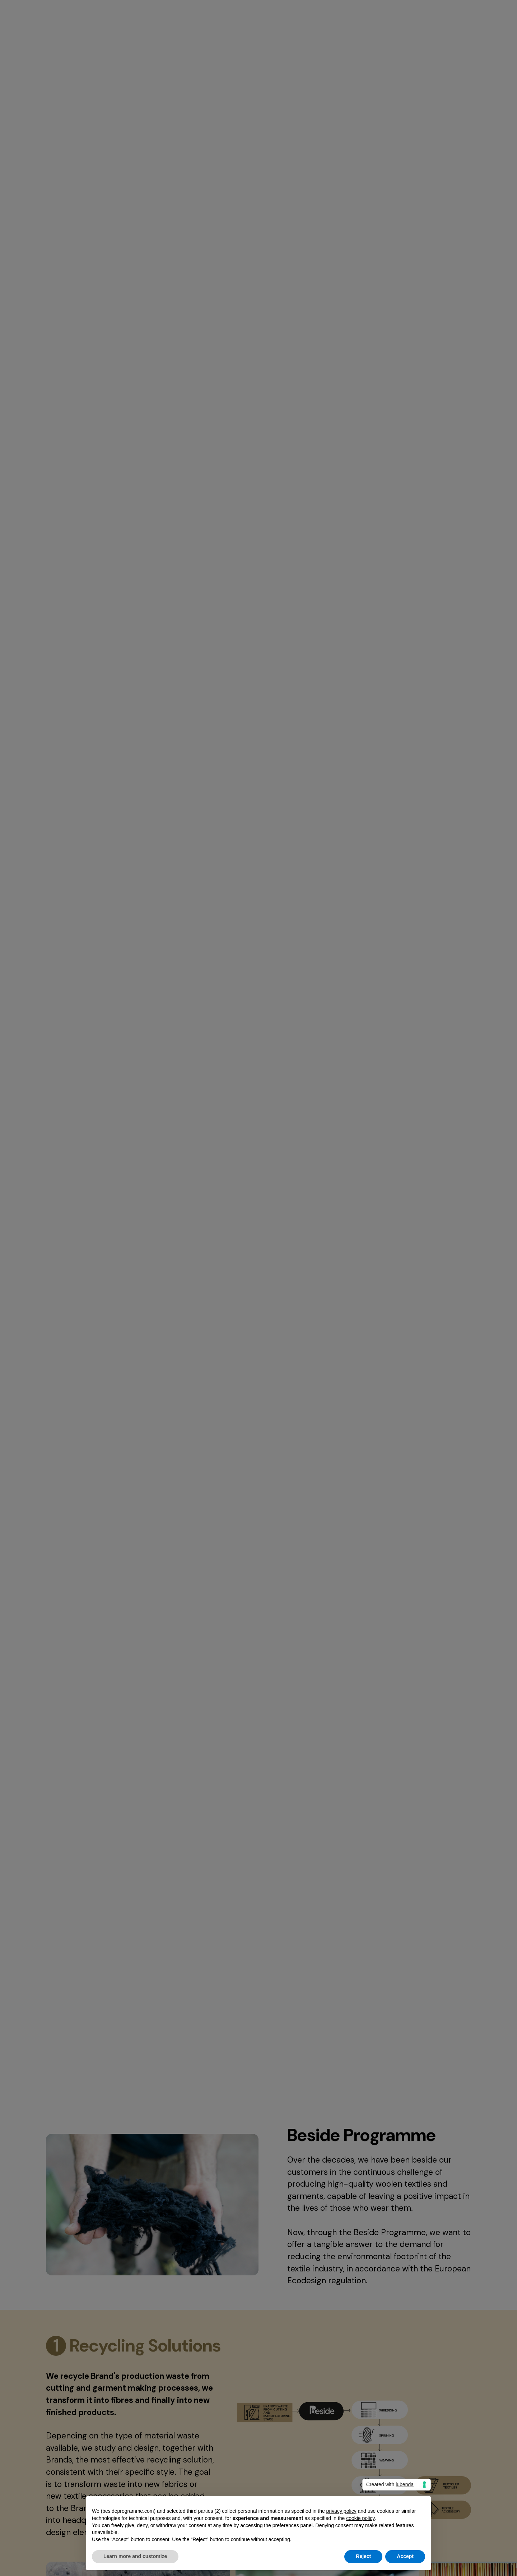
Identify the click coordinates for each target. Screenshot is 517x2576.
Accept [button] (405, 2556)
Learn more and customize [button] (135, 2556)
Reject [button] (363, 2556)
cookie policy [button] (360, 2518)
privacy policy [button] (341, 2511)
